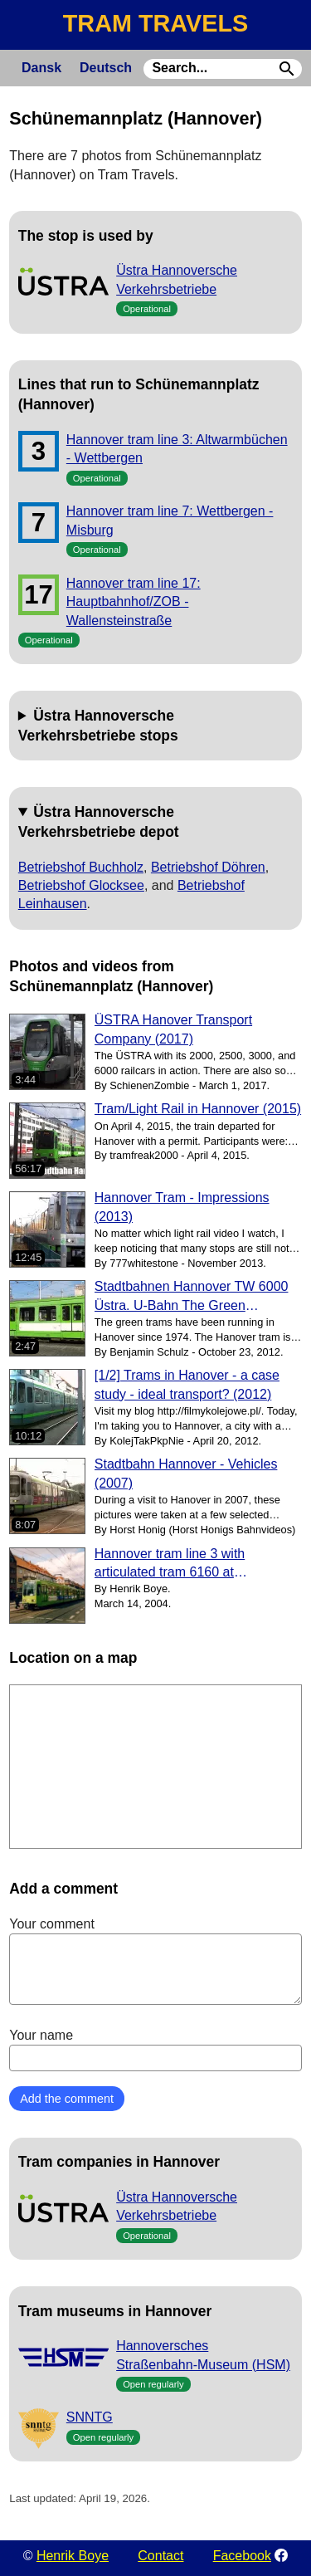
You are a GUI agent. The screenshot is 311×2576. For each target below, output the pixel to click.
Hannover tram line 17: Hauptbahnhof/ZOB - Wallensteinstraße (133, 602)
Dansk (41, 68)
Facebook (242, 2556)
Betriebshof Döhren (208, 867)
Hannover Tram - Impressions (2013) (182, 1206)
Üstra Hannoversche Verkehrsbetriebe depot (98, 822)
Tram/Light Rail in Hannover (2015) (198, 1109)
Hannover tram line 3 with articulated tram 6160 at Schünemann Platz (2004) (171, 1564)
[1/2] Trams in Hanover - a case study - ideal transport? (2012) (187, 1384)
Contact (160, 2556)
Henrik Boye (72, 2556)
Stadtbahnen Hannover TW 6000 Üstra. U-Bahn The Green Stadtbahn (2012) (192, 1297)
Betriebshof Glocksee (81, 885)
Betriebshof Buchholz (80, 867)
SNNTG (89, 2417)
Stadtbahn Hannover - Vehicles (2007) (186, 1473)
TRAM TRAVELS (155, 23)
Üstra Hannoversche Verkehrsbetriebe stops (98, 725)
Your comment (155, 1961)
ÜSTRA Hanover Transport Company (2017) (173, 1029)
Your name (155, 2049)
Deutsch (106, 68)
